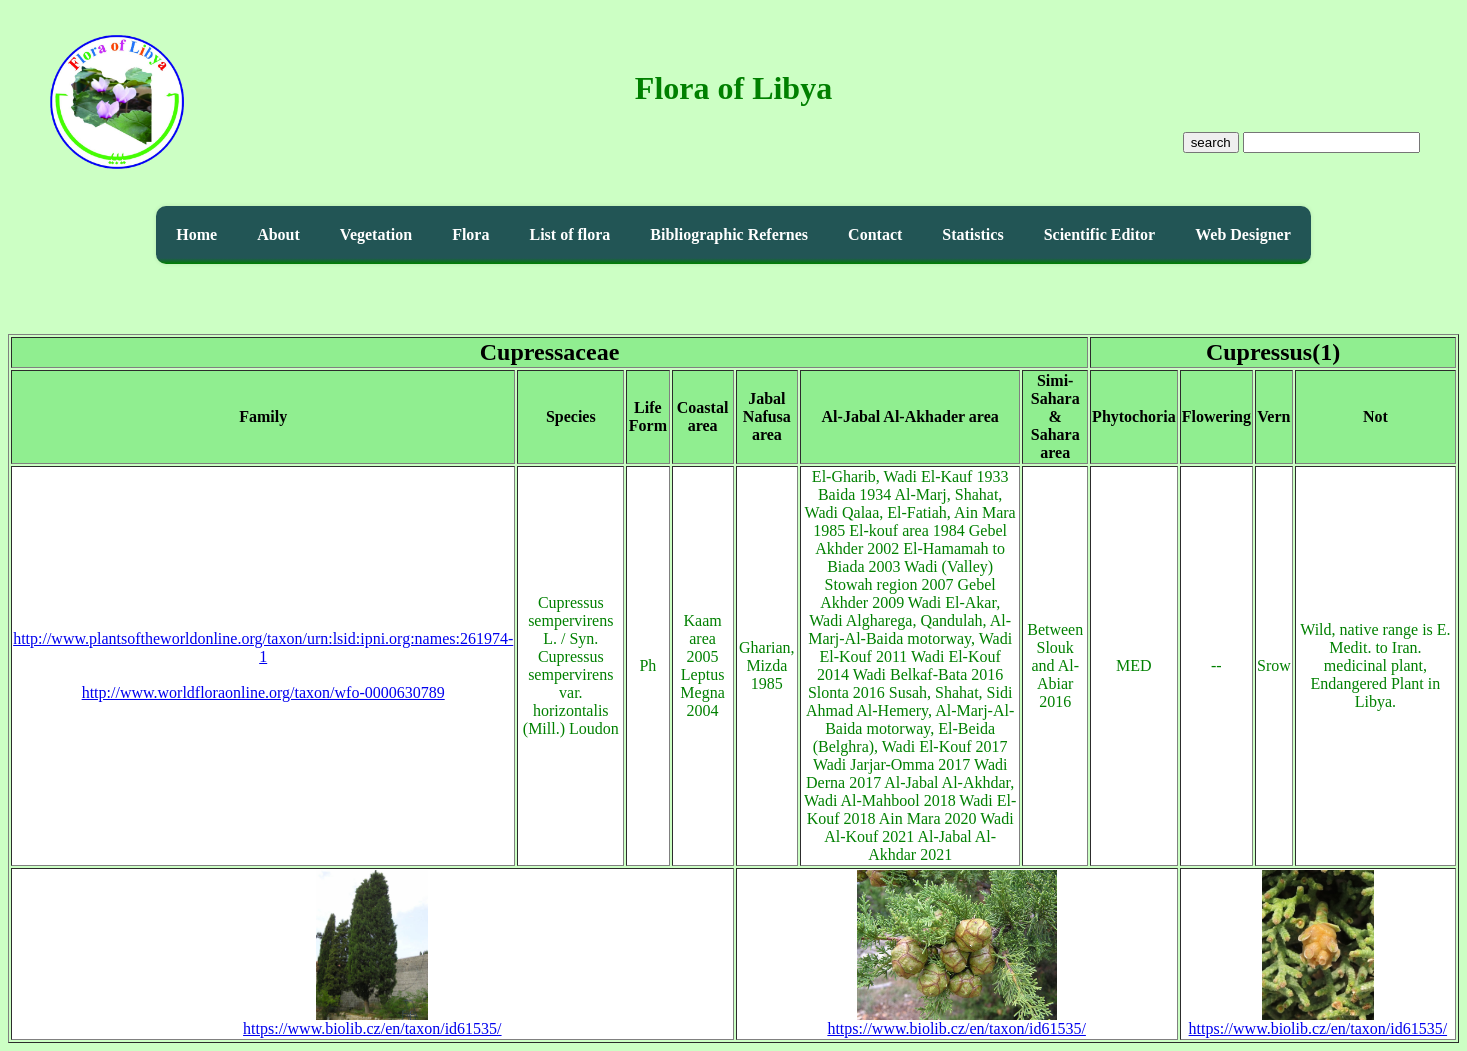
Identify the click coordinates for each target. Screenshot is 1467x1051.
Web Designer (1243, 234)
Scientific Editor (1100, 234)
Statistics (972, 234)
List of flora (569, 234)
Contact (875, 234)
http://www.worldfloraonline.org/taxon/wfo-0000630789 (263, 692)
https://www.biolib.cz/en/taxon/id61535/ (372, 1021)
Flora (470, 234)
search (1211, 142)
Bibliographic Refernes (729, 234)
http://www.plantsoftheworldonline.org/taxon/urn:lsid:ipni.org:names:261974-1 (263, 647)
